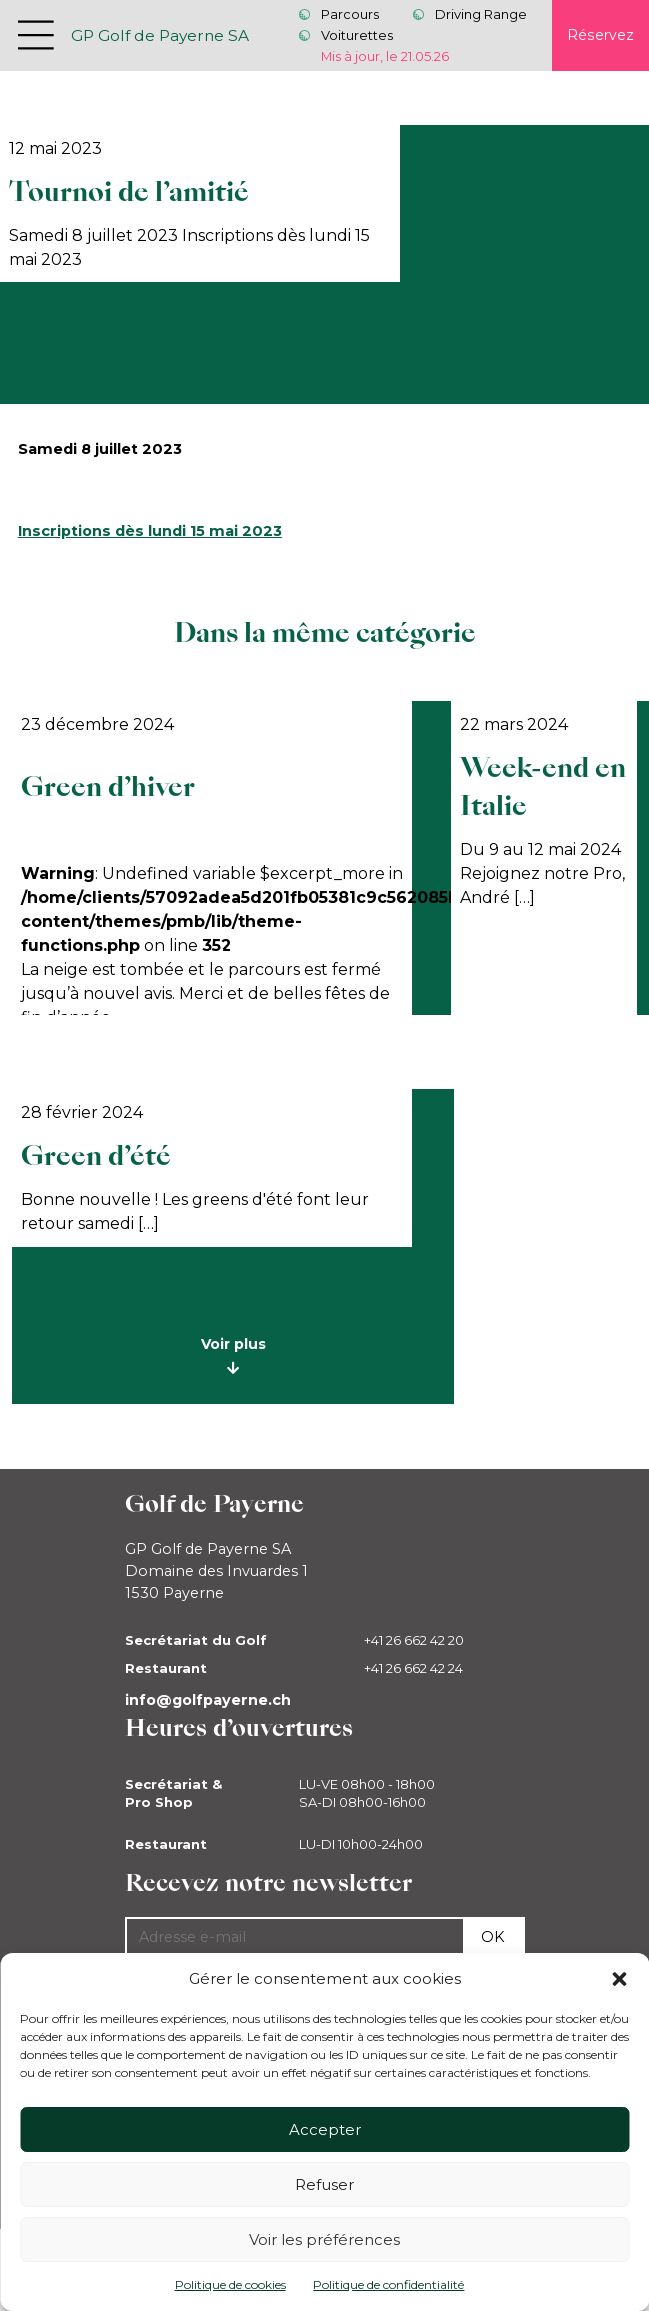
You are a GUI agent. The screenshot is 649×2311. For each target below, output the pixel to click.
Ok (493, 1937)
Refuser (324, 2184)
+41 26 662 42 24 (413, 1668)
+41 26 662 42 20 (414, 1640)
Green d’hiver (108, 787)
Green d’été (96, 1156)
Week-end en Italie (543, 787)
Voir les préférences (324, 2239)
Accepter (325, 2129)
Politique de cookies (230, 2284)
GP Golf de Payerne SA (160, 35)
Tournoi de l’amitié (129, 192)
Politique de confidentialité (388, 2284)
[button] (619, 1979)
